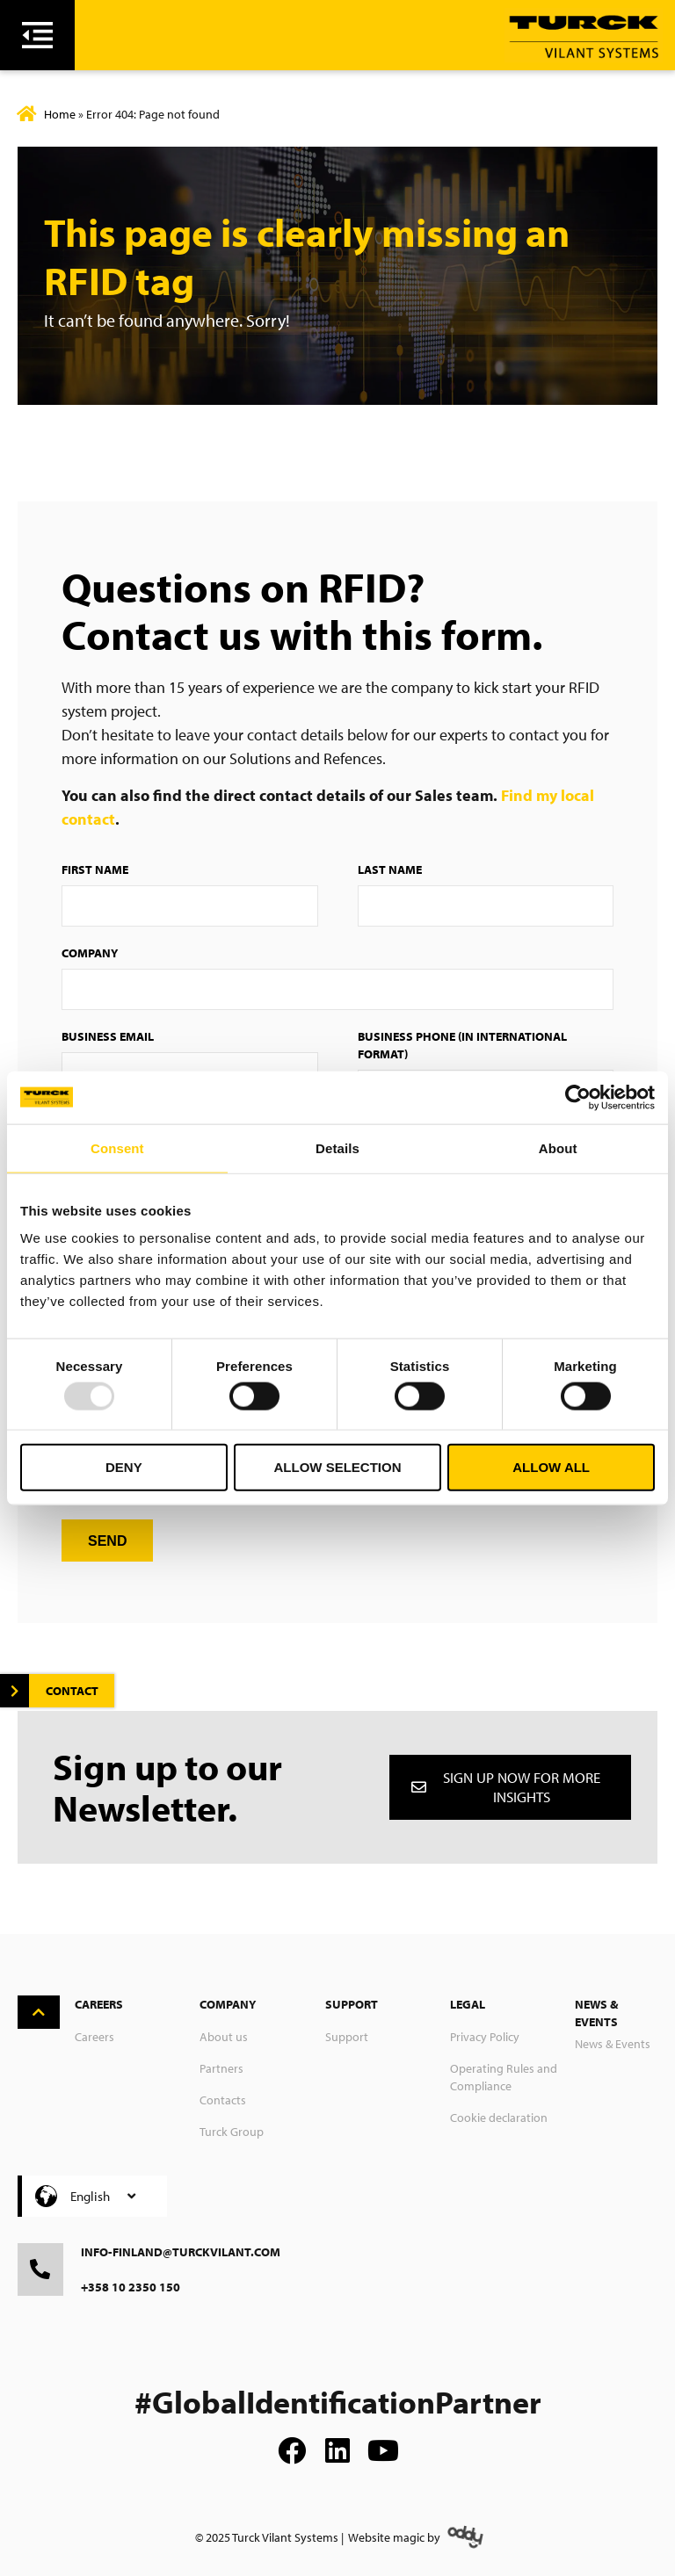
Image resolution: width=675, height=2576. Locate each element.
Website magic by (394, 2537)
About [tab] (558, 1147)
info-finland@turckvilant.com (180, 2252)
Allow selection (337, 1467)
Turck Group (232, 2131)
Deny (123, 1467)
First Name (95, 869)
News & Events (612, 2044)
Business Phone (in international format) (462, 1045)
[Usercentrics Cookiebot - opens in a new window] (578, 1097)
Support (346, 2037)
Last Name (390, 869)
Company (90, 953)
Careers (94, 2037)
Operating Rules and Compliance (503, 2077)
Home (60, 114)
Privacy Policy (484, 2037)
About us (224, 2037)
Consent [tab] (117, 1147)
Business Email (108, 1036)
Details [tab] (337, 1147)
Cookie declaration (499, 2117)
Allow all (551, 1467)
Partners (221, 2068)
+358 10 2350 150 (130, 2287)
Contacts (223, 2100)
